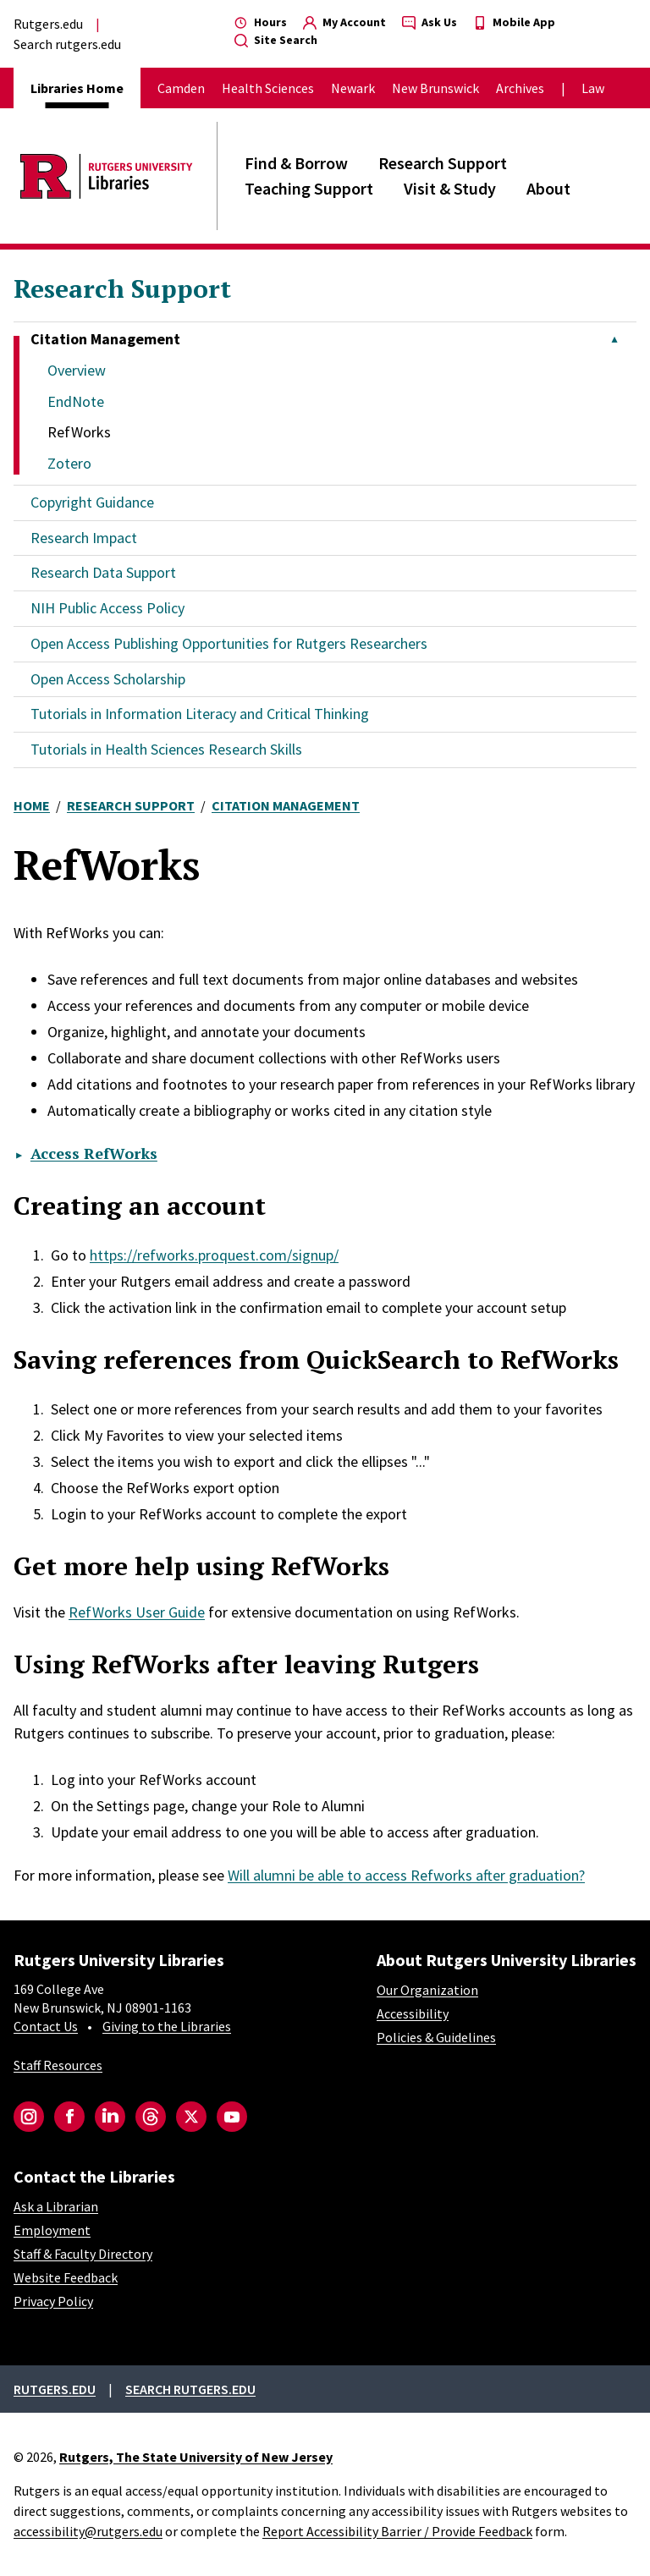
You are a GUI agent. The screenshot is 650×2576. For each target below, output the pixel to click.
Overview (76, 370)
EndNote (75, 401)
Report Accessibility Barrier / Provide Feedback (397, 2531)
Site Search (275, 39)
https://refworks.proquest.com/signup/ (214, 1255)
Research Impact (83, 537)
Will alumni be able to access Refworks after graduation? (406, 1875)
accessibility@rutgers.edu (88, 2531)
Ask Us (429, 22)
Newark (353, 88)
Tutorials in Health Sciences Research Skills (166, 749)
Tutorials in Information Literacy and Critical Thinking (199, 713)
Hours (260, 22)
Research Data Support (103, 572)
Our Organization (427, 1989)
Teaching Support (309, 188)
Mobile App (514, 22)
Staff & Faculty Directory (83, 2253)
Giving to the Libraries (166, 2026)
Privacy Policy (53, 2301)
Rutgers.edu (48, 23)
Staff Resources (58, 2065)
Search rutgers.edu (67, 44)
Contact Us (46, 2026)
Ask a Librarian (56, 2206)
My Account (344, 22)
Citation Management (286, 805)
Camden (181, 88)
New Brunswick (435, 88)
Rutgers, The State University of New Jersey (196, 2456)
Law (592, 88)
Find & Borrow (296, 162)
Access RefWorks (93, 1153)
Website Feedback (66, 2277)
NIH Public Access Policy (107, 608)
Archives (520, 88)
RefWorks (79, 432)
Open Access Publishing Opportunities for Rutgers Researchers (228, 643)
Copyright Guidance (92, 502)
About (548, 188)
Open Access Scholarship (107, 679)
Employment (52, 2230)
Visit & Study (450, 188)
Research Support (442, 162)
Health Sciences (268, 88)
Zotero (69, 463)
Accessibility (413, 2013)
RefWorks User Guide (137, 1612)
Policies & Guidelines (436, 2037)
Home (32, 805)
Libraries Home (77, 88)
